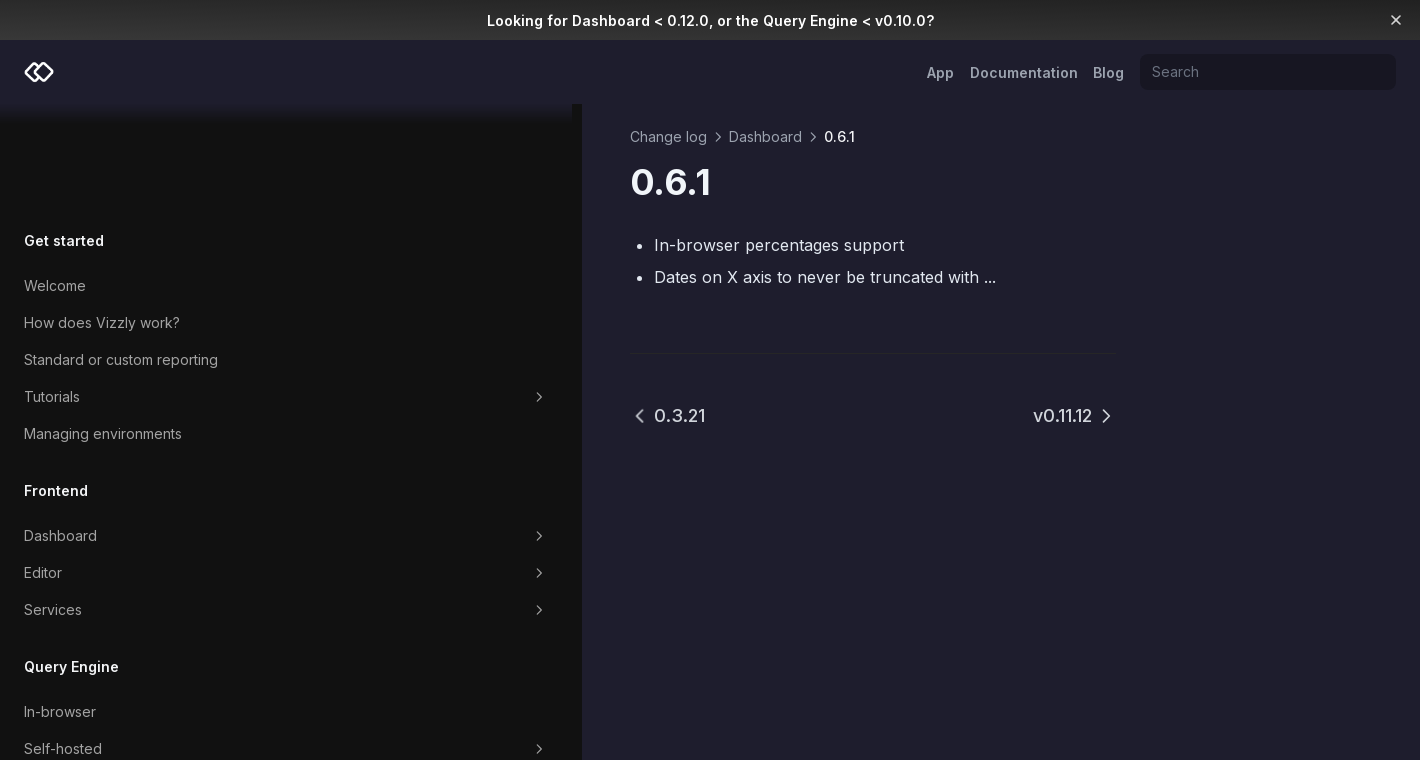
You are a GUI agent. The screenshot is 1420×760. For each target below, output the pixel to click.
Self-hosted (132, 645)
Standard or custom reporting (121, 255)
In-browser (60, 607)
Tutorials (132, 293)
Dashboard (132, 432)
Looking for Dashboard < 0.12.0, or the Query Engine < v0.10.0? (710, 20)
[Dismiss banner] (1396, 20)
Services (132, 506)
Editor (132, 469)
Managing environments (103, 329)
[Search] (1268, 72)
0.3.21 (360, 415)
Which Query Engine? (95, 718)
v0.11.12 (1074, 415)
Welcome (55, 181)
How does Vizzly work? (102, 218)
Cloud (43, 681)
